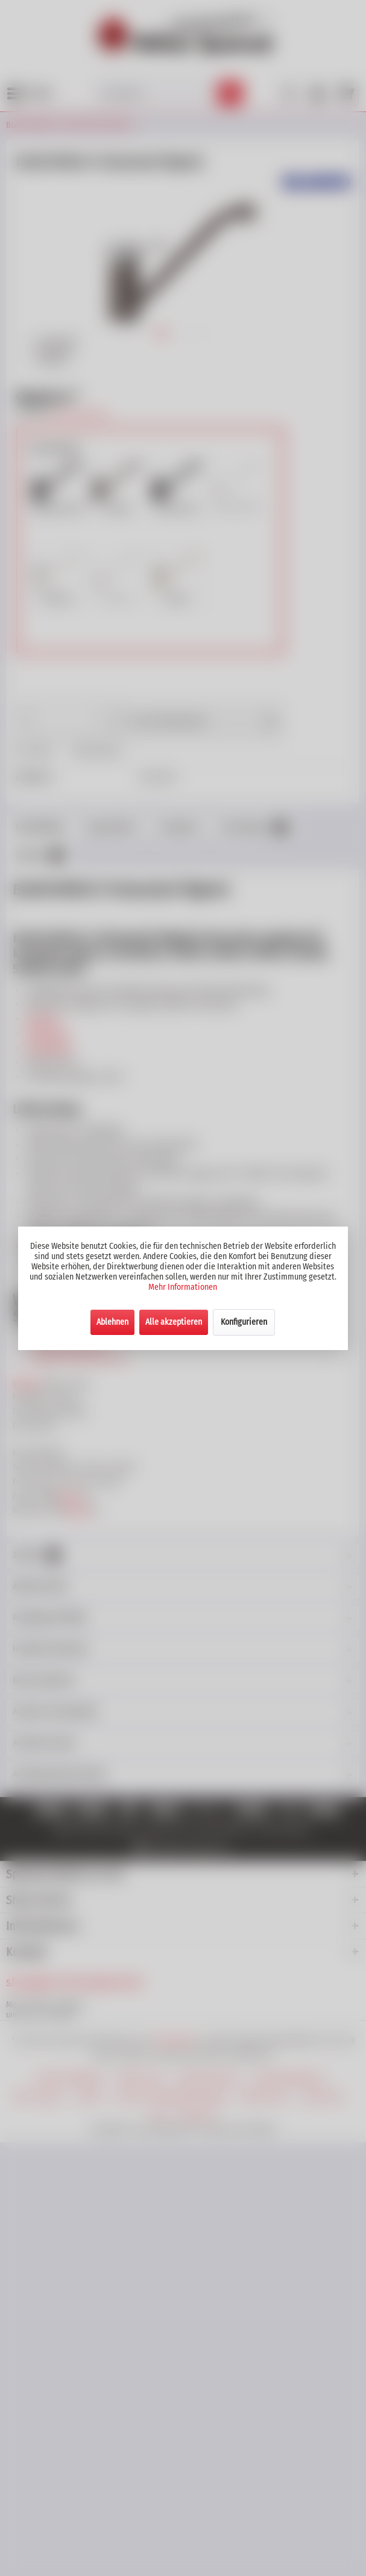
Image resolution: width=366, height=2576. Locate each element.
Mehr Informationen (182, 1287)
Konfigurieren (244, 1322)
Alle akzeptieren (173, 1322)
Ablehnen (112, 1322)
